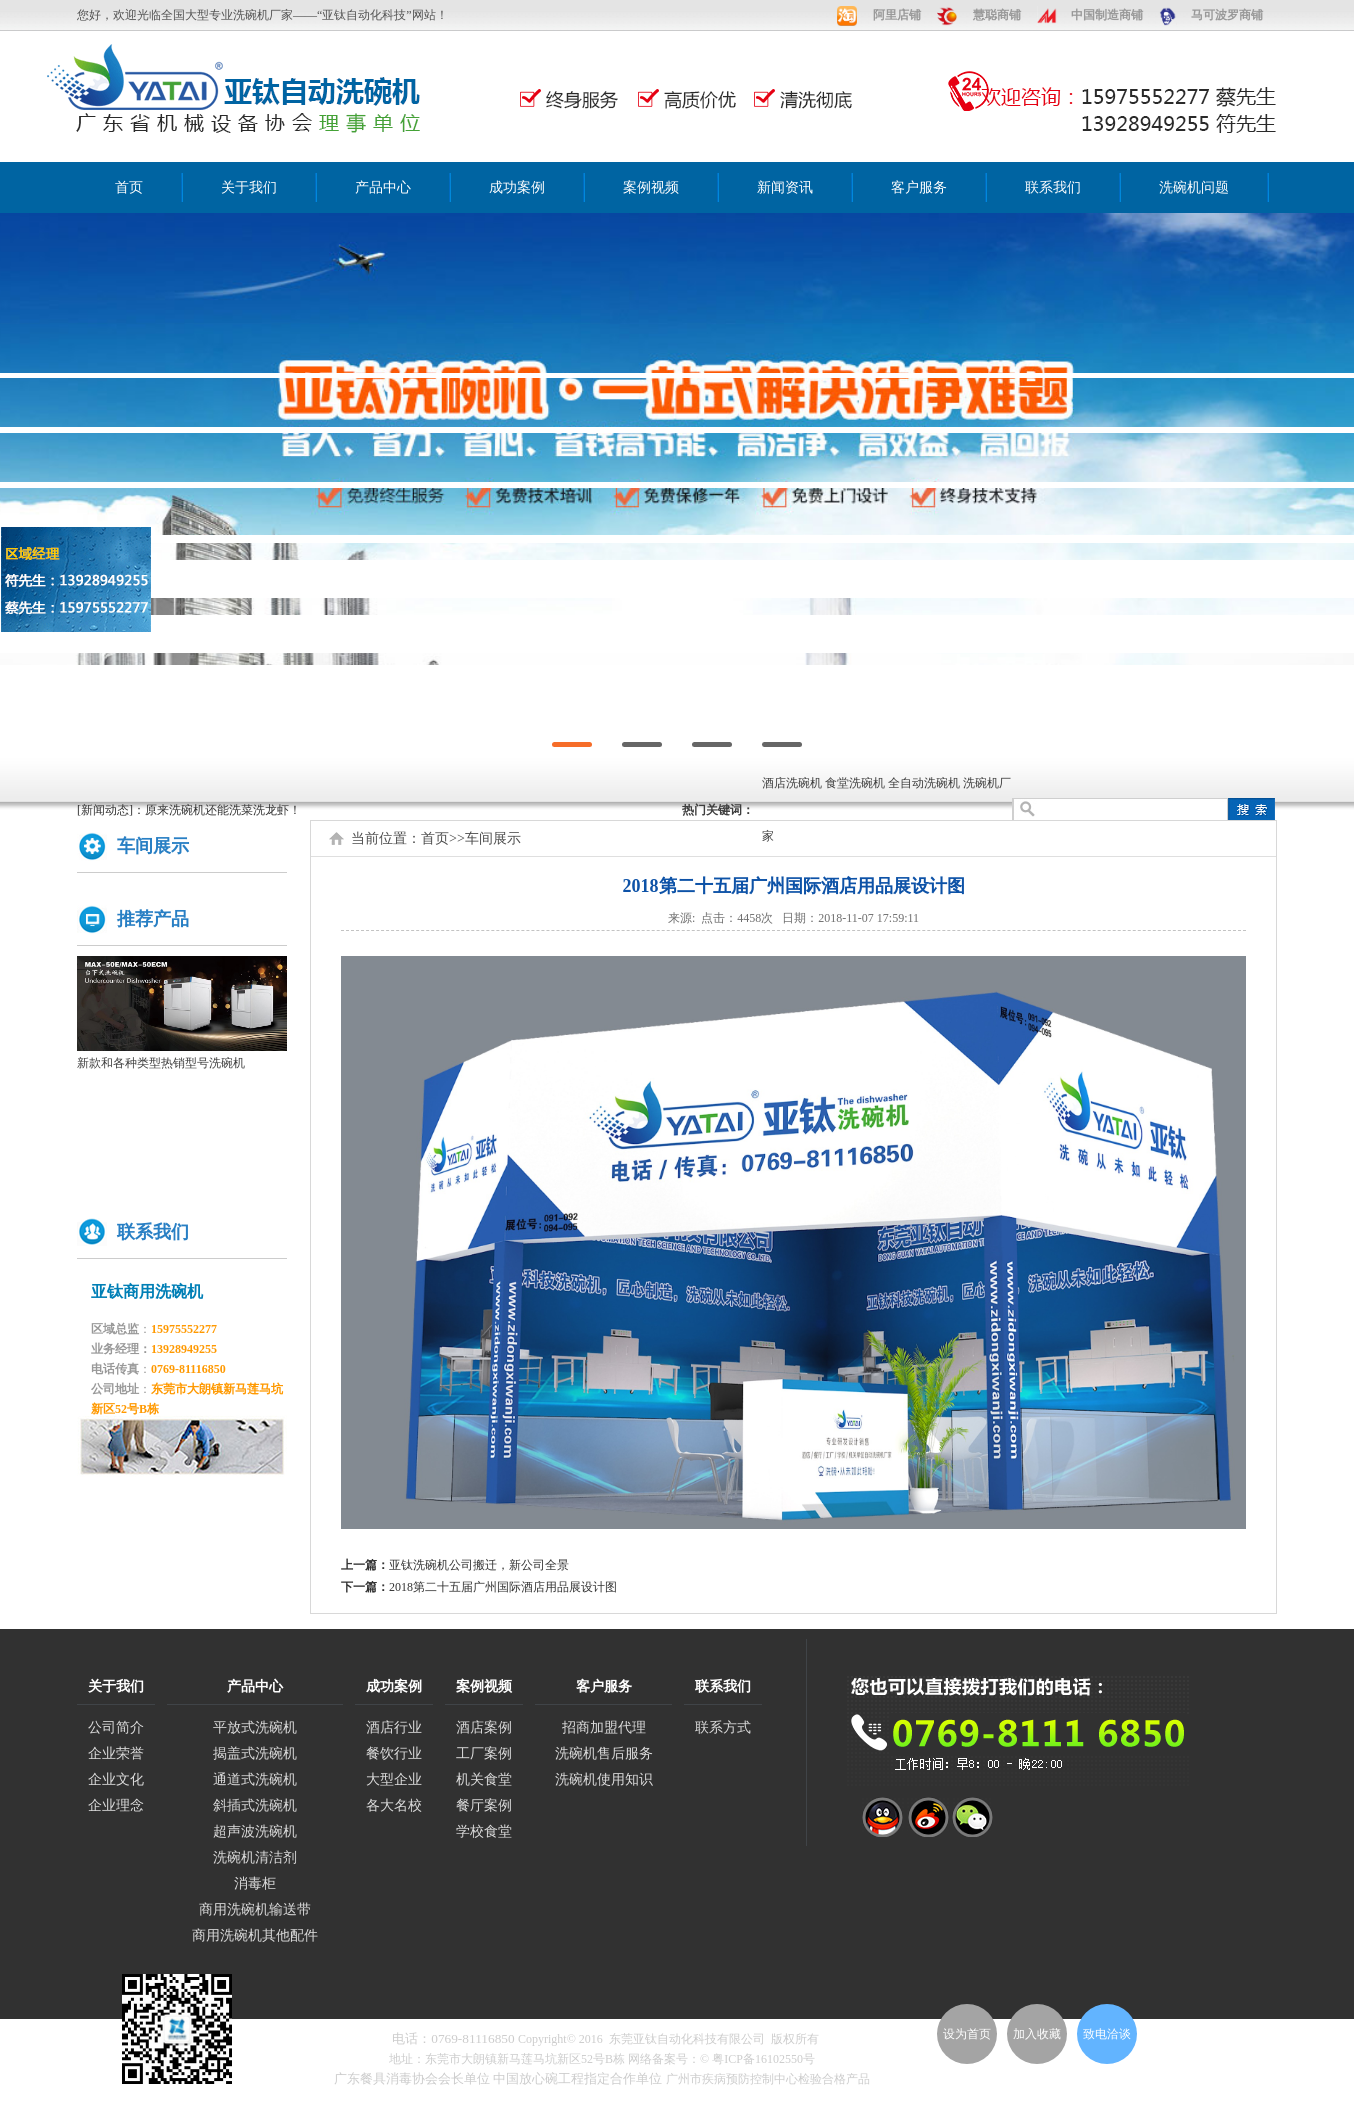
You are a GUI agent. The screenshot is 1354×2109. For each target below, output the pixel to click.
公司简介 (116, 1727)
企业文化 (116, 1779)
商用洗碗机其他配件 (255, 1935)
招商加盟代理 (604, 1727)
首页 (129, 187)
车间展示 (493, 838)
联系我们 (1053, 187)
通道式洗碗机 (255, 1779)
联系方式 (723, 1727)
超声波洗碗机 (255, 1831)
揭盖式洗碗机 (255, 1753)
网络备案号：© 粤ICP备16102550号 (721, 2059)
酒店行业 (394, 1727)
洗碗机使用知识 (604, 1779)
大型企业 (394, 1779)
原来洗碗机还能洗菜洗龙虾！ (223, 810)
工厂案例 (484, 1753)
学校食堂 (484, 1831)
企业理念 (116, 1805)
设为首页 (967, 2034)
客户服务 (919, 187)
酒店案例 (484, 1727)
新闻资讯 (785, 187)
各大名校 (394, 1805)
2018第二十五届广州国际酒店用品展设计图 (503, 1587)
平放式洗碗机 (255, 1727)
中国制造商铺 (1107, 15)
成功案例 (517, 187)
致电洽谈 (1107, 2034)
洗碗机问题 (1194, 187)
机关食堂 (484, 1779)
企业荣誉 (116, 1753)
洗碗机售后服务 (604, 1753)
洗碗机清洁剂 (255, 1857)
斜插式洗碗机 (255, 1805)
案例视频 (651, 187)
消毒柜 (255, 1883)
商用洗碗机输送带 (255, 1909)
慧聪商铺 (997, 15)
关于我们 (249, 187)
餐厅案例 (484, 1805)
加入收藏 (1037, 2034)
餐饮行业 (394, 1753)
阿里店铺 (897, 15)
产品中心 (383, 187)
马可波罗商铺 (1227, 15)
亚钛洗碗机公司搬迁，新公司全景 (479, 1565)
